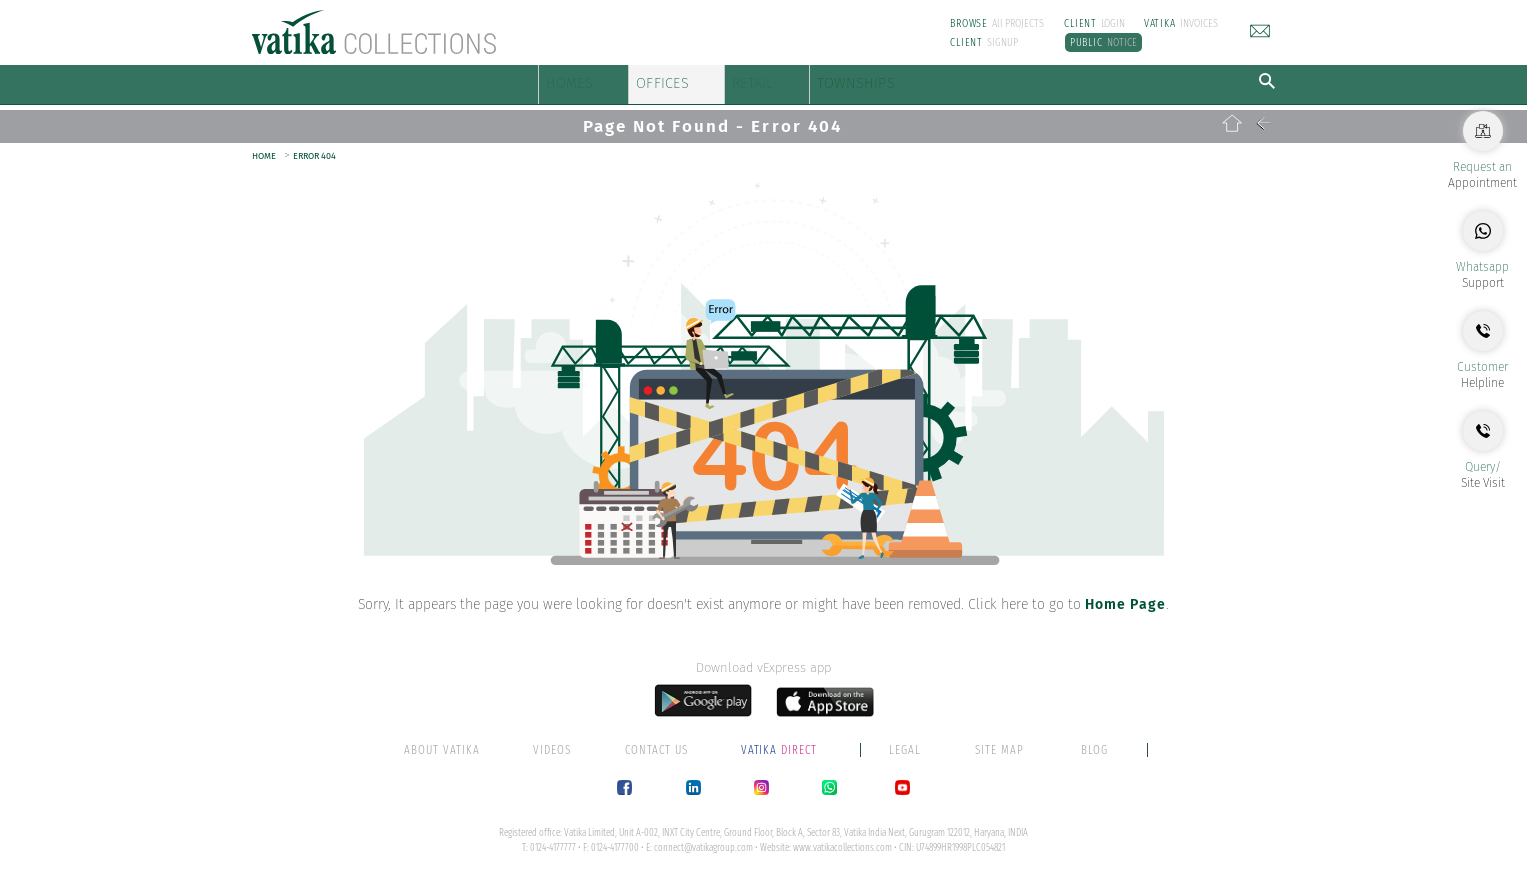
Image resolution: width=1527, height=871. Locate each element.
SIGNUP (984, 42)
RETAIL (855, 79)
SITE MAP (999, 740)
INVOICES (1181, 23)
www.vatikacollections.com (842, 838)
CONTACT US (656, 740)
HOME (264, 146)
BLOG (1094, 740)
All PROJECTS (997, 23)
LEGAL (905, 740)
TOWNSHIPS (1012, 79)
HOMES (580, 79)
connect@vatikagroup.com (703, 838)
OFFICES (722, 79)
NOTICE (1103, 42)
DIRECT (781, 740)
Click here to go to (1067, 594)
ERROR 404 (314, 146)
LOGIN (1094, 23)
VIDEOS (552, 740)
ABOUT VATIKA (442, 740)
